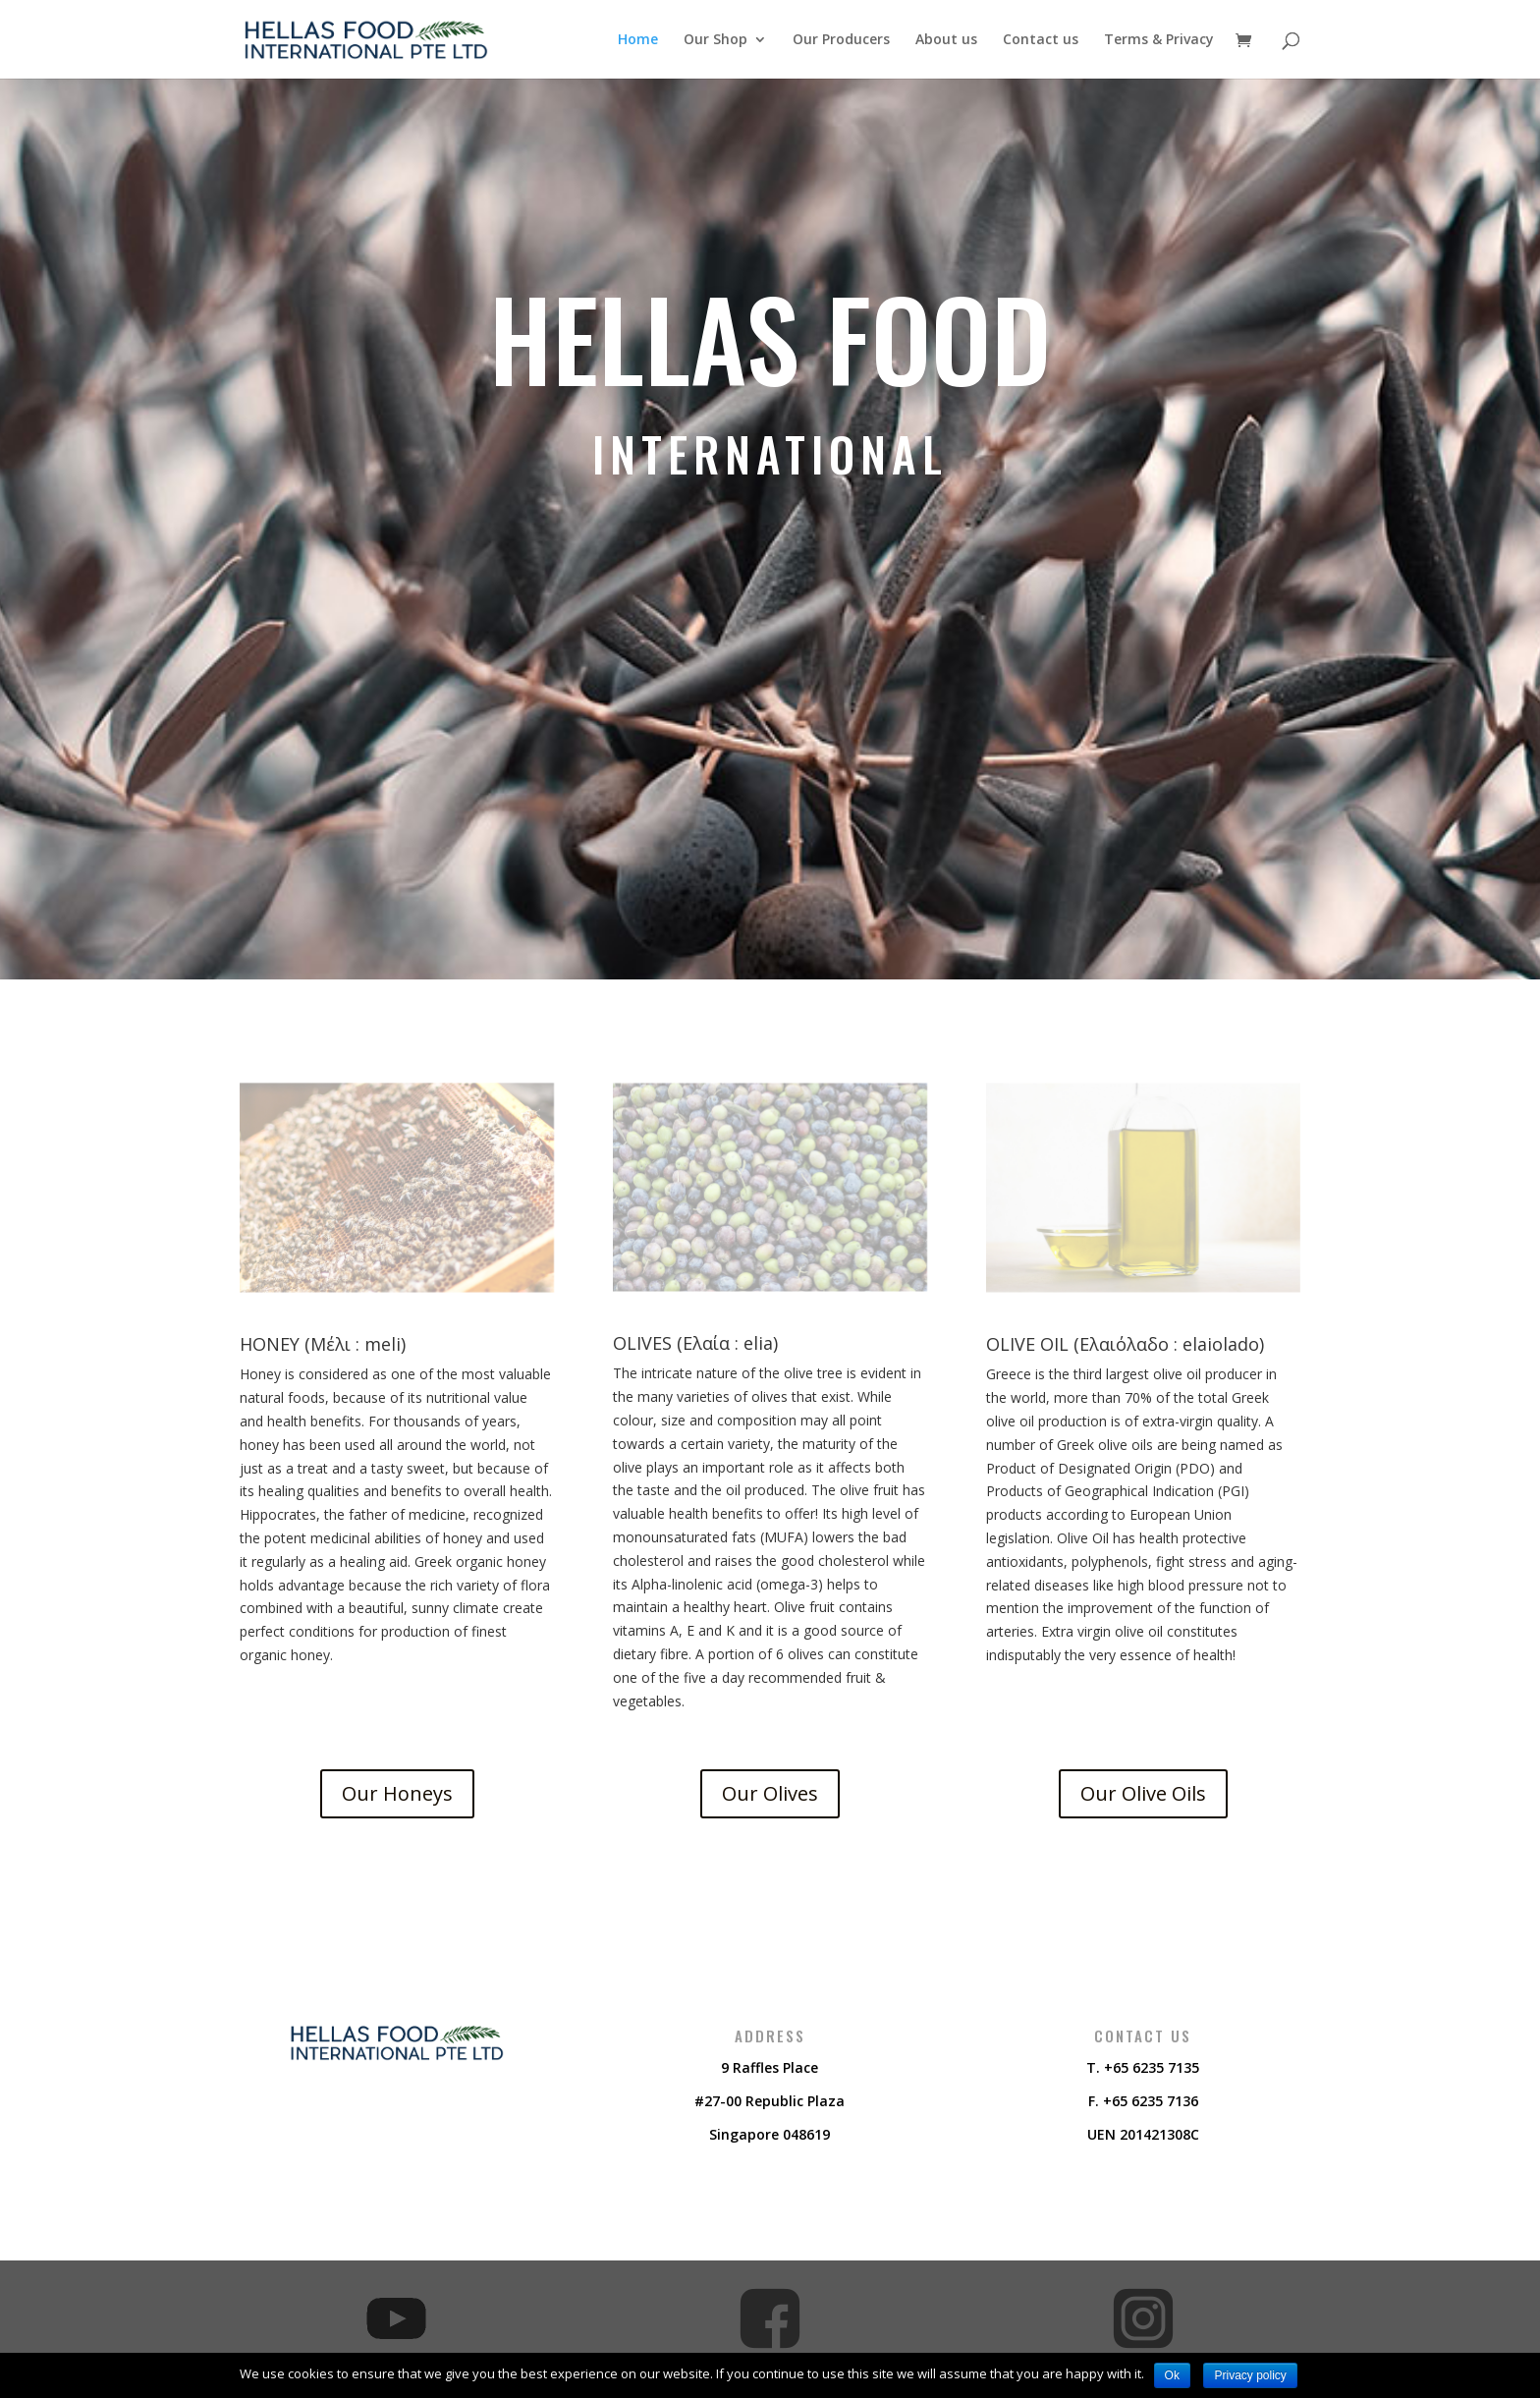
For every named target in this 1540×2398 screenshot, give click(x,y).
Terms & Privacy (1159, 40)
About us (946, 40)
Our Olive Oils (1143, 1793)
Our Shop (715, 40)
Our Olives (770, 1793)
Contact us (1040, 40)
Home (638, 40)
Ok (1172, 2375)
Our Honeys (397, 1793)
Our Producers (841, 40)
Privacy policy (1250, 2375)
